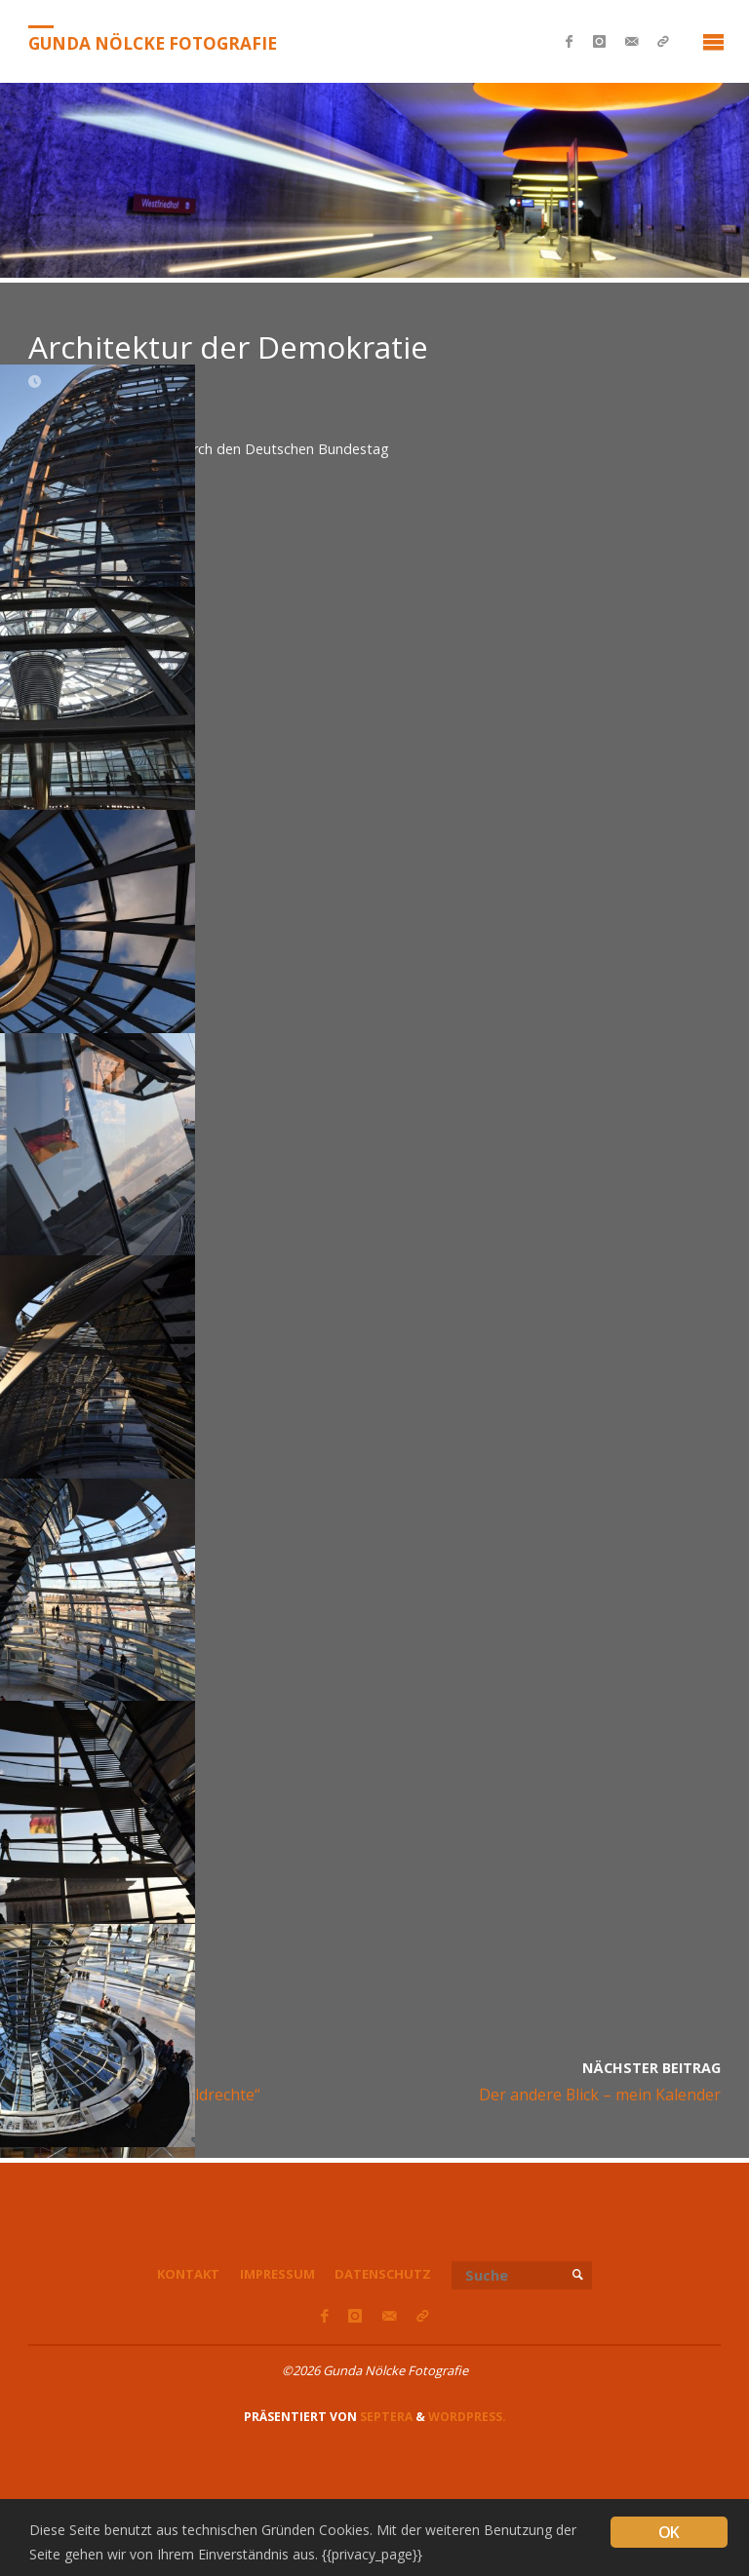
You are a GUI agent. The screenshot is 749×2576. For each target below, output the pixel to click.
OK (668, 2532)
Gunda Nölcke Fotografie (152, 42)
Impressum (277, 2274)
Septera (385, 2416)
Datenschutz (383, 2274)
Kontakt (188, 2274)
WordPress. (467, 2416)
